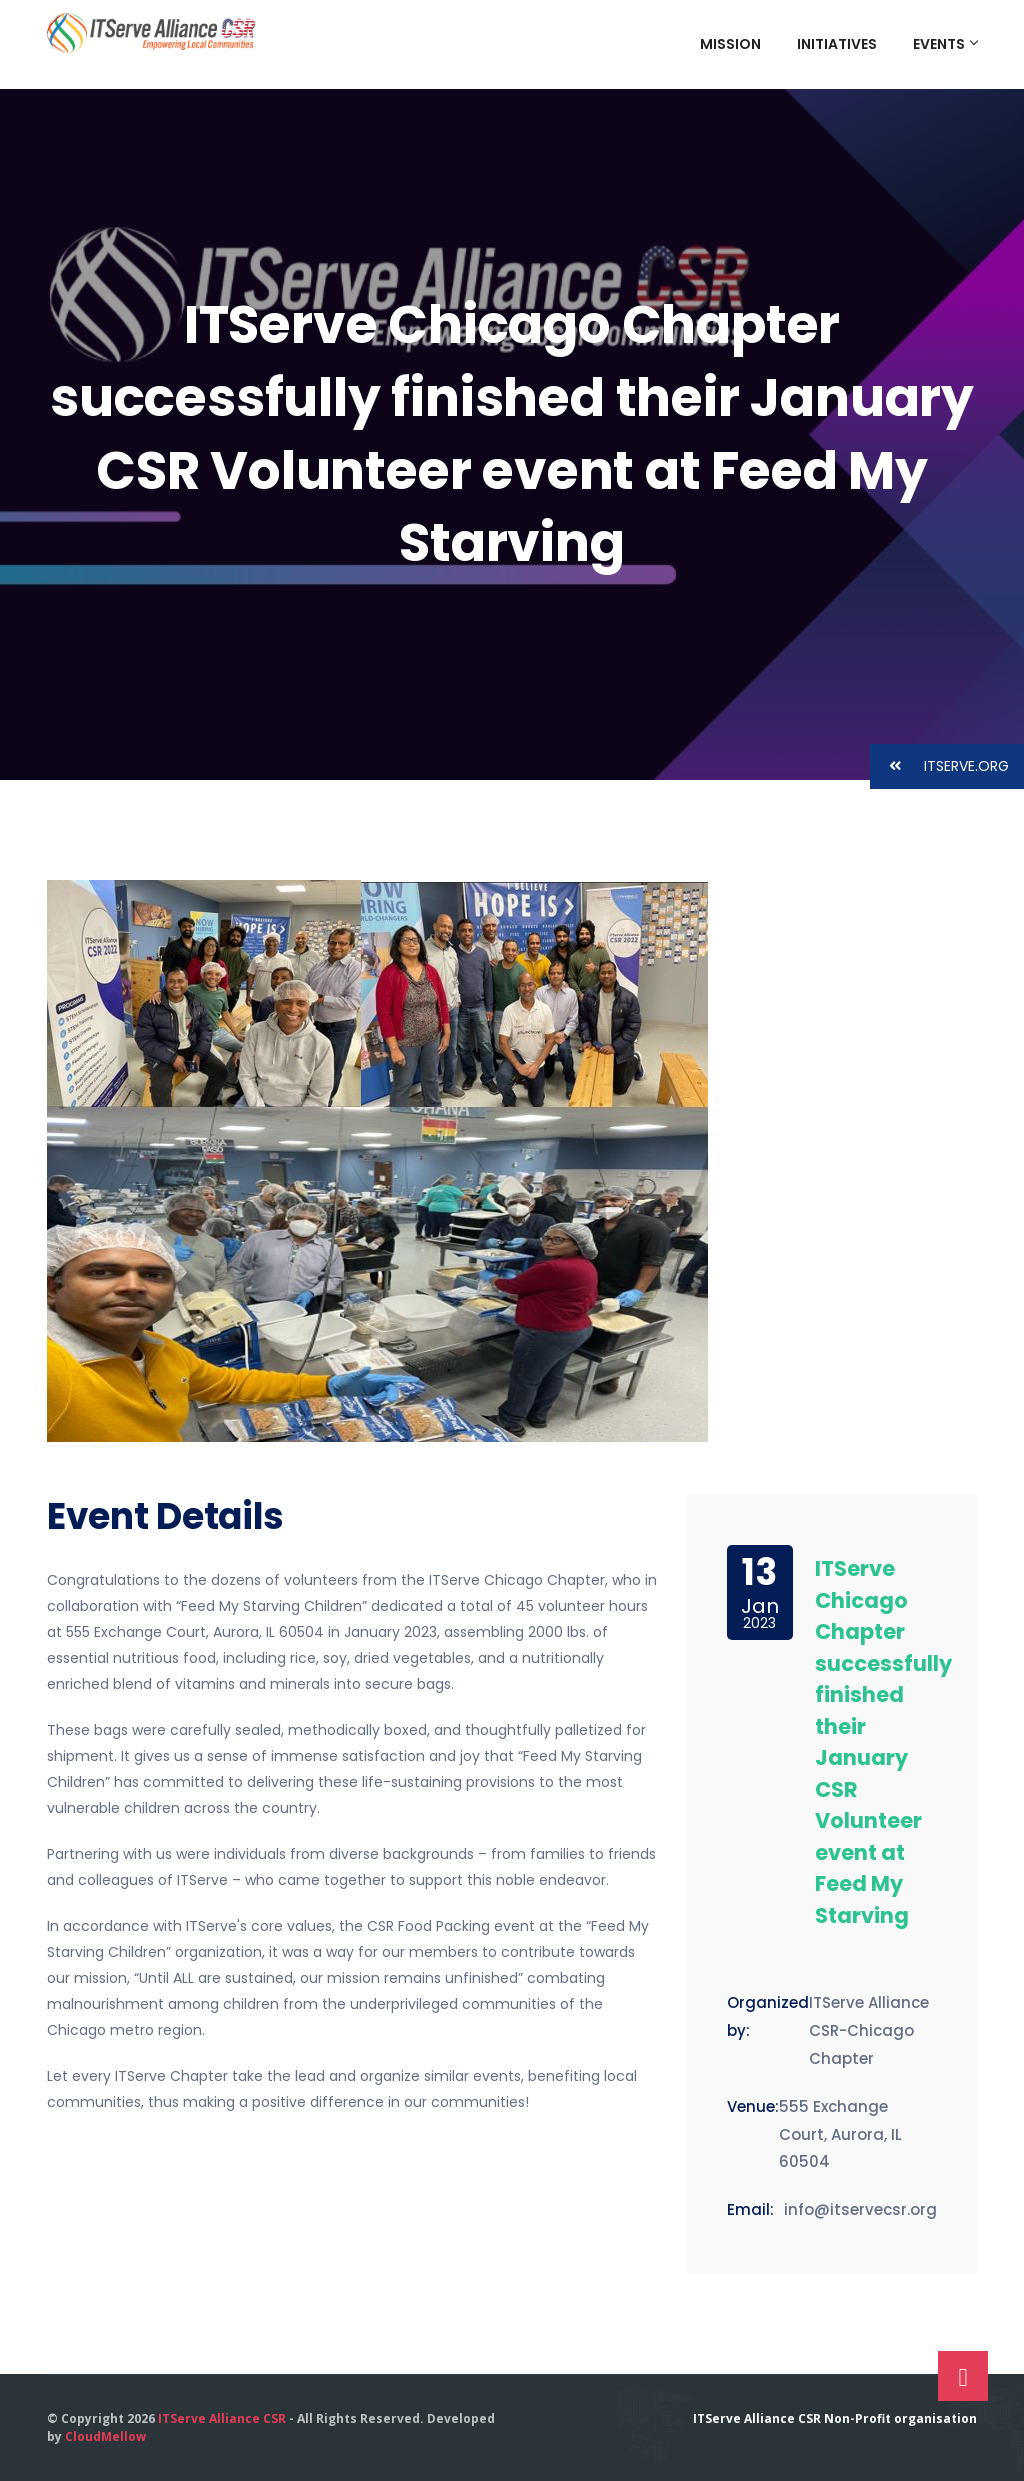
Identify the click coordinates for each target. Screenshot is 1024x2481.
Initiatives (837, 44)
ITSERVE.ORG (939, 766)
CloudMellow (105, 2436)
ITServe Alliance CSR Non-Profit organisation (835, 2418)
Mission (730, 44)
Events (945, 44)
